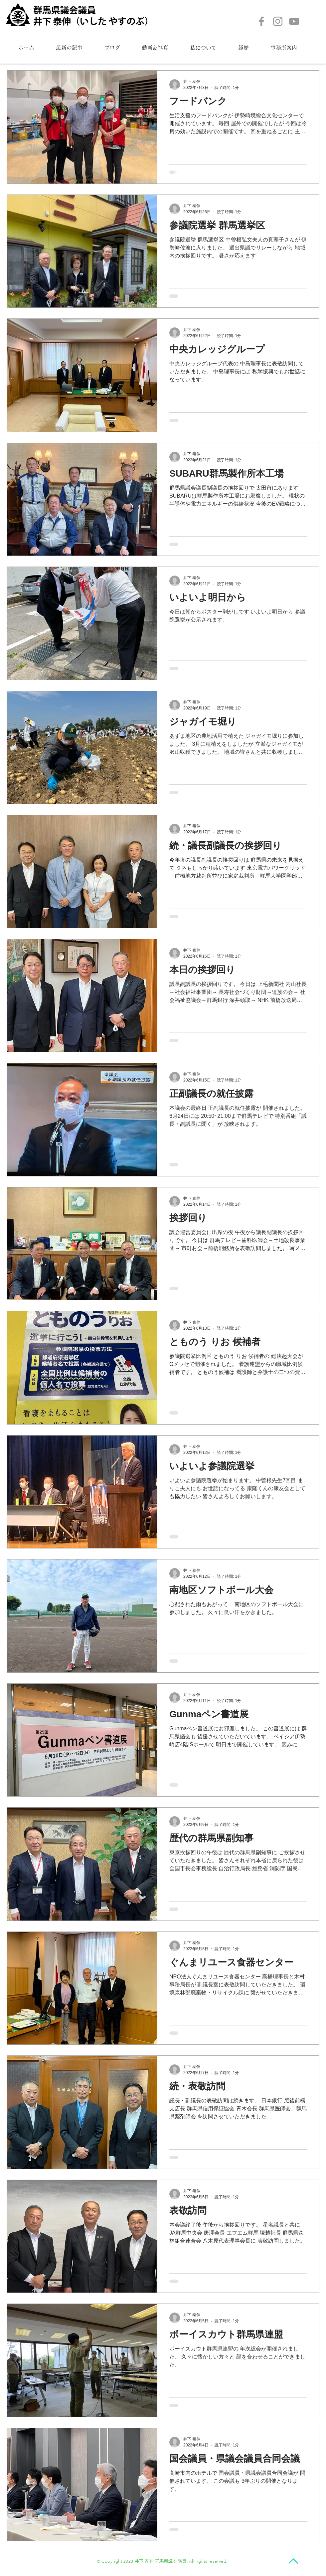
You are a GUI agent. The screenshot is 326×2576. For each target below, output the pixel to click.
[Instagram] (277, 21)
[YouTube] (294, 21)
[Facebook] (261, 21)
